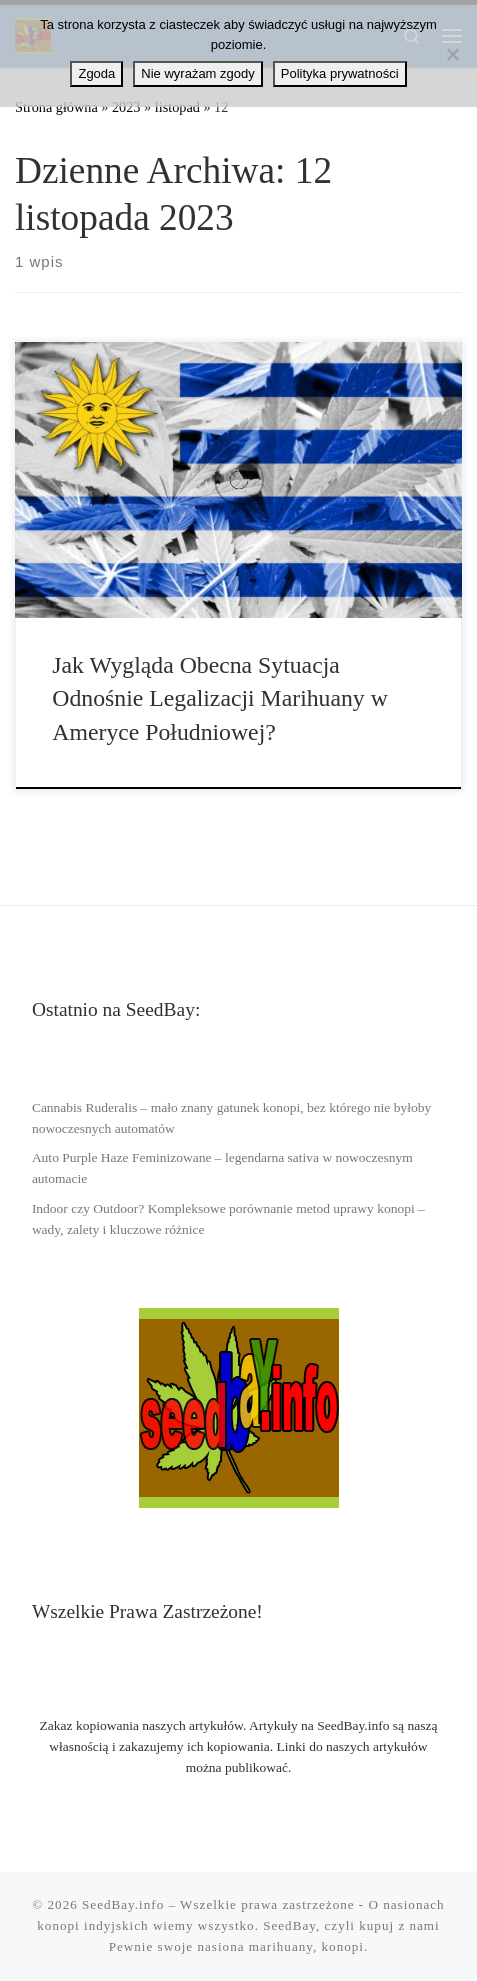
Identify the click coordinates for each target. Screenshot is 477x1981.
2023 (126, 107)
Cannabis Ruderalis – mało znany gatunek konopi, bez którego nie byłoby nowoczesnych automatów (231, 1118)
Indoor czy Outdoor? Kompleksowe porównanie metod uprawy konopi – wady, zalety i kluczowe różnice (228, 1219)
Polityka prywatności (340, 73)
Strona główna (56, 107)
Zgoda (96, 73)
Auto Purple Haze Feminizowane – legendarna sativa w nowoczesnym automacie (222, 1168)
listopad (177, 107)
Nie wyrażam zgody (197, 73)
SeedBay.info (123, 1904)
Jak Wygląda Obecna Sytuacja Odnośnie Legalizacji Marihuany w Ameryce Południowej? (219, 698)
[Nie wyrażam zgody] (452, 54)
